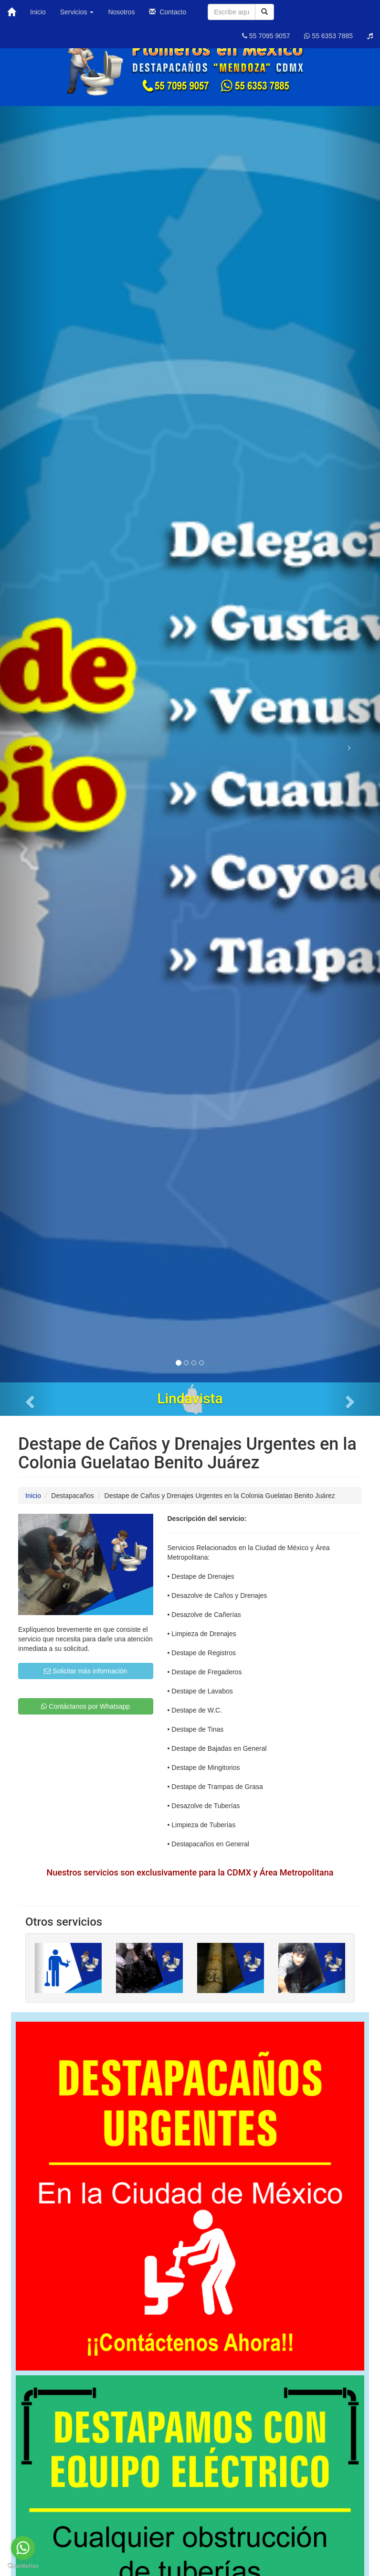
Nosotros (121, 12)
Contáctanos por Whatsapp (85, 1706)
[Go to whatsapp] (23, 2548)
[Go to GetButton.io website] (23, 2566)
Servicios (77, 12)
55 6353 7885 (328, 36)
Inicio (38, 12)
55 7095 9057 (266, 36)
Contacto (167, 12)
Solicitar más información (85, 1671)
